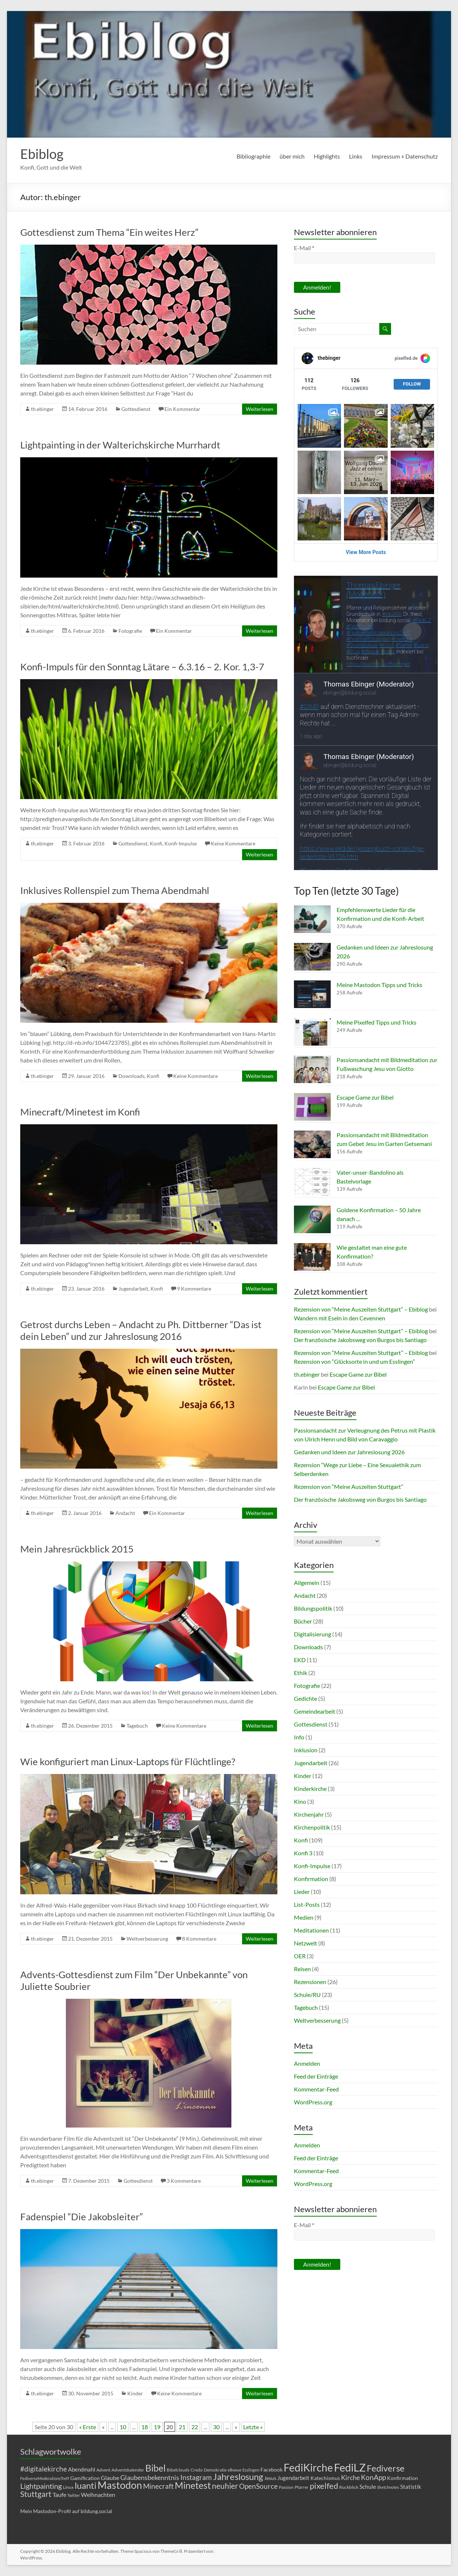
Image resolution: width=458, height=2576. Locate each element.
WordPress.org (313, 2101)
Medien (303, 1917)
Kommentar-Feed (316, 2089)
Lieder (302, 1891)
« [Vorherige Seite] (103, 2426)
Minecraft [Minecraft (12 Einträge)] (158, 2486)
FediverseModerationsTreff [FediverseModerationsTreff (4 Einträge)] (44, 2478)
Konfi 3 (303, 1852)
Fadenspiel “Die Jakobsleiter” (81, 2216)
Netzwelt (305, 1943)
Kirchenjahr (309, 1814)
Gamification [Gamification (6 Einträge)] (85, 2478)
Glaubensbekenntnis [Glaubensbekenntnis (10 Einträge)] (149, 2477)
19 (157, 2426)
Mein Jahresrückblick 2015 (77, 1549)
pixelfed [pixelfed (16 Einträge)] (324, 2486)
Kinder (135, 2393)
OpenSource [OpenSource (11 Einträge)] (258, 2486)
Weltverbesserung (147, 1938)
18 (144, 2426)
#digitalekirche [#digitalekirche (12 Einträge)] (43, 2469)
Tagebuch (137, 1725)
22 (194, 2426)
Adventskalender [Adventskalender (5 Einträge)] (127, 2470)
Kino (300, 1801)
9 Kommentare (194, 1288)
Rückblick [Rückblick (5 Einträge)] (348, 2487)
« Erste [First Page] (87, 2426)
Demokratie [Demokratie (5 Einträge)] (215, 2470)
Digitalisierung (312, 1634)
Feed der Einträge (316, 2076)
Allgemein (306, 1582)
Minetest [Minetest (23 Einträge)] (193, 2485)
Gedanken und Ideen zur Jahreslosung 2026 (349, 1451)
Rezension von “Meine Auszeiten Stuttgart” (348, 1486)
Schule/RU (307, 1994)
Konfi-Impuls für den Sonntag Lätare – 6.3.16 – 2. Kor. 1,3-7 (142, 667)
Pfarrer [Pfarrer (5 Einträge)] (302, 2487)
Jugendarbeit (133, 1288)
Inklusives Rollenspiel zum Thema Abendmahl (114, 890)
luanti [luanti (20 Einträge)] (85, 2485)
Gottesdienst (135, 409)
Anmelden (307, 2063)
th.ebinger (42, 409)
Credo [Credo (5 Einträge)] (197, 2470)
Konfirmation (311, 1878)
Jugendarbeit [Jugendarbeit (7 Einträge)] (293, 2477)
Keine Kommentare (233, 843)
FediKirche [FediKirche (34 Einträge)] (308, 2467)
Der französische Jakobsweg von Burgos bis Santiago (360, 1339)
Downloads (131, 1076)
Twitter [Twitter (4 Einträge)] (73, 2495)
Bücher (303, 1621)
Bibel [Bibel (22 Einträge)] (155, 2468)
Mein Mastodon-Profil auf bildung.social (66, 2511)
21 (182, 2426)
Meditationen (311, 1930)
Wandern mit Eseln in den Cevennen (339, 1317)
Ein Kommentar (182, 409)
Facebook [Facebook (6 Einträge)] (271, 2469)
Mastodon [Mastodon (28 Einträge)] (119, 2485)
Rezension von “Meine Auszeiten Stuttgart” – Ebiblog (361, 1309)
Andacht (125, 1513)
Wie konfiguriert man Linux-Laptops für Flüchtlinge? (127, 1761)
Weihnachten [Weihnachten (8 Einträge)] (98, 2494)
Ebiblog (41, 154)
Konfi (156, 843)
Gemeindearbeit (314, 1711)
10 (123, 2426)
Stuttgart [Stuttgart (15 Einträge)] (36, 2494)
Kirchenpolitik (312, 1827)
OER (300, 1955)
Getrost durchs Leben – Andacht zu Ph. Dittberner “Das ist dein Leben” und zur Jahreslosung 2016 (141, 1330)
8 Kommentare (199, 1938)
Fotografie (130, 631)
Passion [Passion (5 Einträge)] (286, 2487)
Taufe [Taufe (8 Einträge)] (59, 2494)
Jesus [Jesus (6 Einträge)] (270, 2478)
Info (299, 1737)
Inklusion (305, 1749)
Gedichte (305, 1698)
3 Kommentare (184, 2181)
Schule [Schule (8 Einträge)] (367, 2486)
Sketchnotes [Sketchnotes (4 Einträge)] (388, 2487)
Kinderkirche (310, 1788)
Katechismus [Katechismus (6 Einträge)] (325, 2478)
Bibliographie (253, 156)
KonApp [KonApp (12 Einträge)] (373, 2477)
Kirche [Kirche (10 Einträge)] (350, 2477)
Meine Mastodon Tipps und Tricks (379, 984)
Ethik (300, 1672)
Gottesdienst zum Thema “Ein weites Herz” (109, 232)
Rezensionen (310, 1981)
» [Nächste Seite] (236, 2426)
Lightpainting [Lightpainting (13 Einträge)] (41, 2485)
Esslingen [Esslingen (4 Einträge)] (250, 2469)
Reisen (302, 1968)
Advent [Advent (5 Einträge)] (103, 2470)
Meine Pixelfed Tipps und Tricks (376, 1022)
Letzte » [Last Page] (253, 2426)
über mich (292, 156)
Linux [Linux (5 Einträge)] (68, 2487)
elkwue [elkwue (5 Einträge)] (234, 2470)
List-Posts (307, 1904)
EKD (300, 1659)
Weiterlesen (259, 409)
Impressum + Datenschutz (405, 156)
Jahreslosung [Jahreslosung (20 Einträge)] (238, 2476)
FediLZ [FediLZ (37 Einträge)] (350, 2467)
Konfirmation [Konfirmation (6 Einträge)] (402, 2478)
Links (355, 156)
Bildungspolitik (313, 1608)
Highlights (327, 156)
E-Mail (304, 247)
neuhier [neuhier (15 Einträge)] (225, 2486)
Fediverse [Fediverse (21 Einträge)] (386, 2468)
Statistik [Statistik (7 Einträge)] (410, 2486)
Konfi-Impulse (180, 843)
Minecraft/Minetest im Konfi (80, 1112)
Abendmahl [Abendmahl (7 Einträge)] (81, 2469)
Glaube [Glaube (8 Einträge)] (110, 2477)
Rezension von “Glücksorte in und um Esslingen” (354, 1361)
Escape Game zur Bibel (365, 1097)
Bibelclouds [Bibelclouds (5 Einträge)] (178, 2470)
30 (216, 2426)
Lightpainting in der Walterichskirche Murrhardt (120, 445)
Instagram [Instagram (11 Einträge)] (196, 2477)
